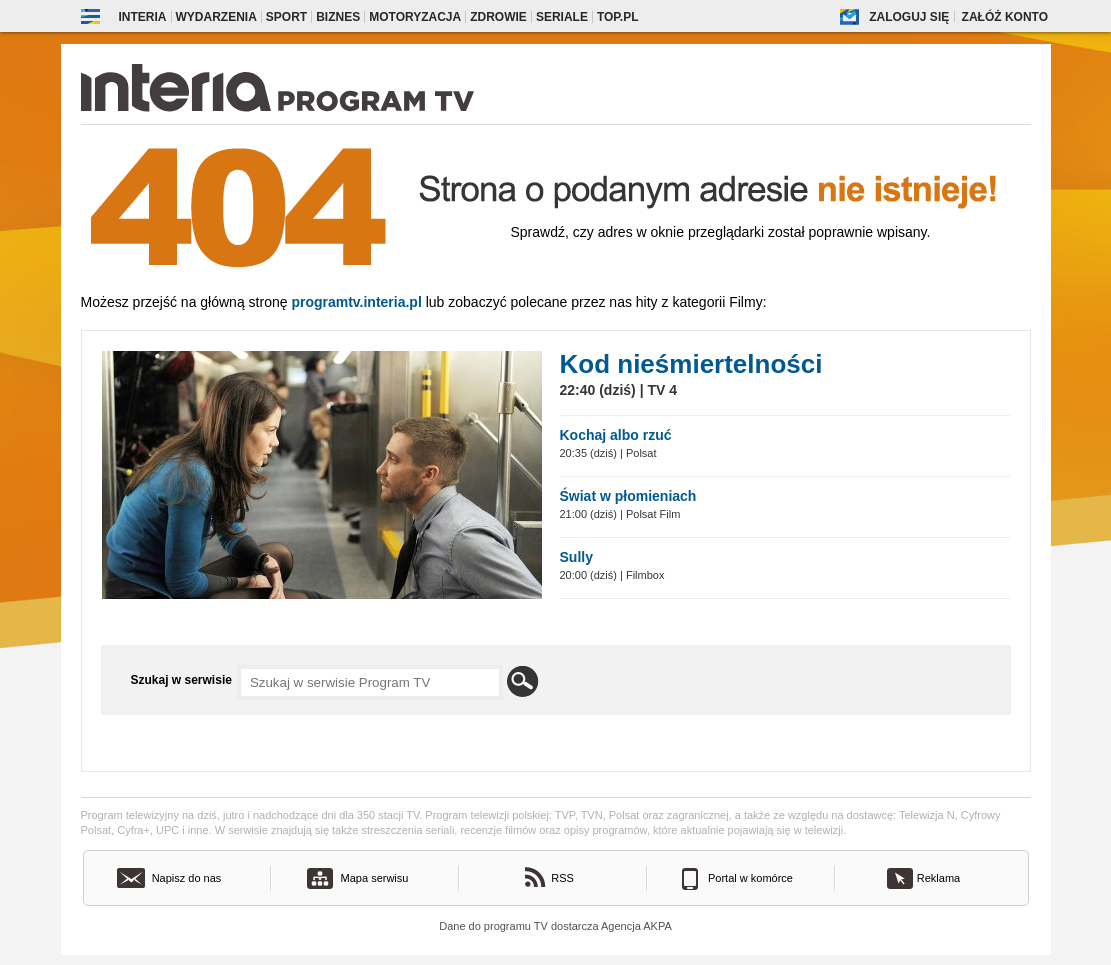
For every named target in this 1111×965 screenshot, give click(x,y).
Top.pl (618, 17)
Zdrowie (498, 17)
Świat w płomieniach (628, 496)
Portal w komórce (750, 878)
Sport (286, 17)
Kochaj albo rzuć (616, 435)
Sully (576, 557)
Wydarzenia (216, 17)
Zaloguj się (909, 17)
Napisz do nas (187, 878)
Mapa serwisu (375, 878)
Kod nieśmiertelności (691, 364)
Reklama (938, 878)
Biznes (338, 17)
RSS (562, 878)
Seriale (562, 17)
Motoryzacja (415, 17)
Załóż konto (1005, 17)
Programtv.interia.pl (356, 302)
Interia (143, 17)
